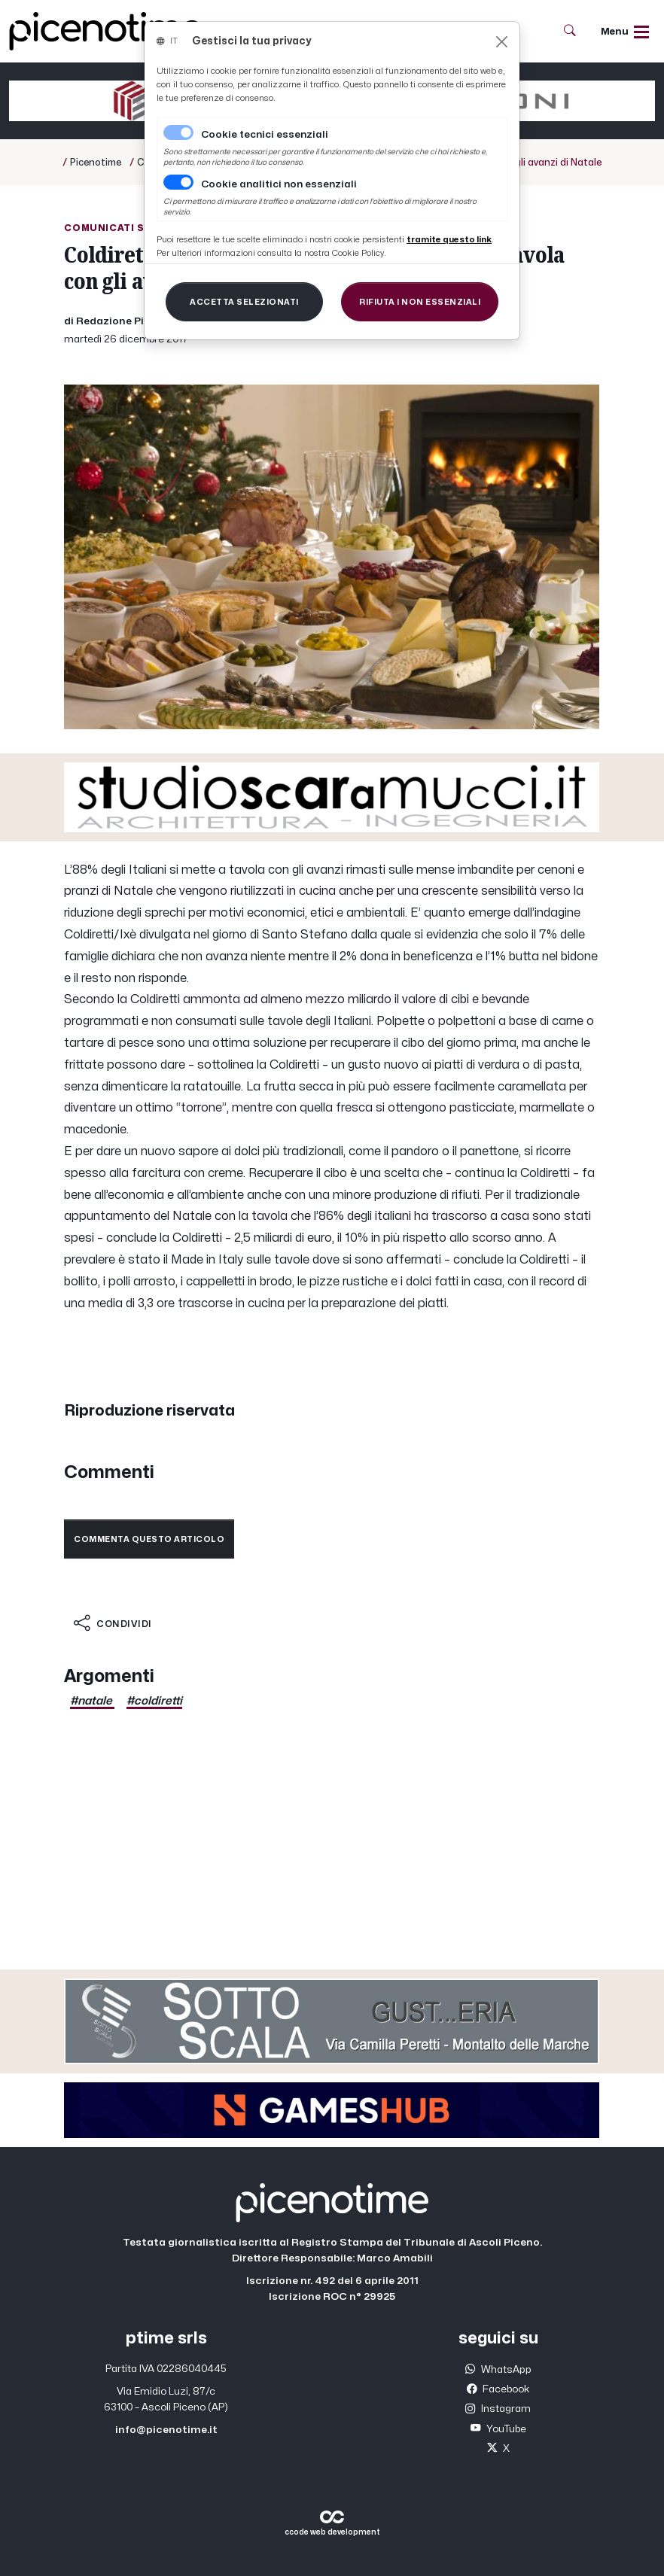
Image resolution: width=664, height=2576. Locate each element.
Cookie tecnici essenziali (264, 134)
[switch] (178, 182)
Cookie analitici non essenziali (279, 184)
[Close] (501, 41)
